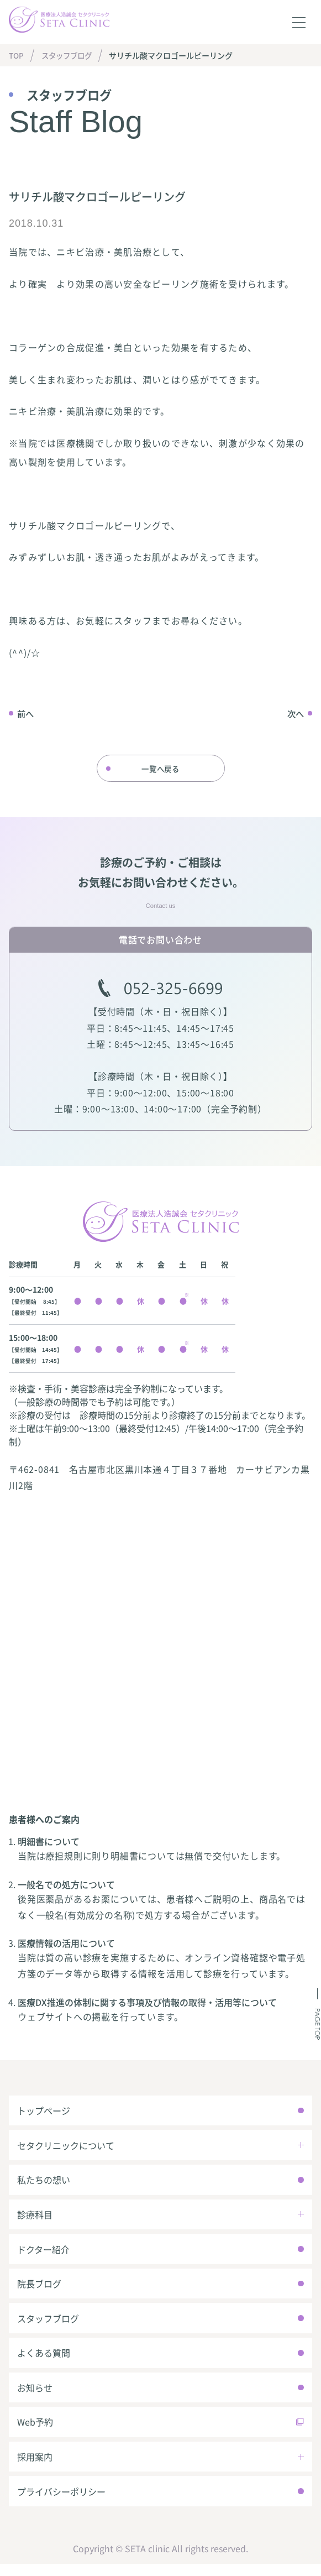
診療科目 (35, 2220)
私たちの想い (44, 2184)
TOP (17, 55)
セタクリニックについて (66, 2149)
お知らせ (35, 2396)
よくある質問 (44, 2361)
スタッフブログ (70, 55)
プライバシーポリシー (62, 2503)
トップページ (44, 2113)
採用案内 (35, 2467)
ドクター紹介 (44, 2255)
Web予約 (36, 2432)
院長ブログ (40, 2290)
